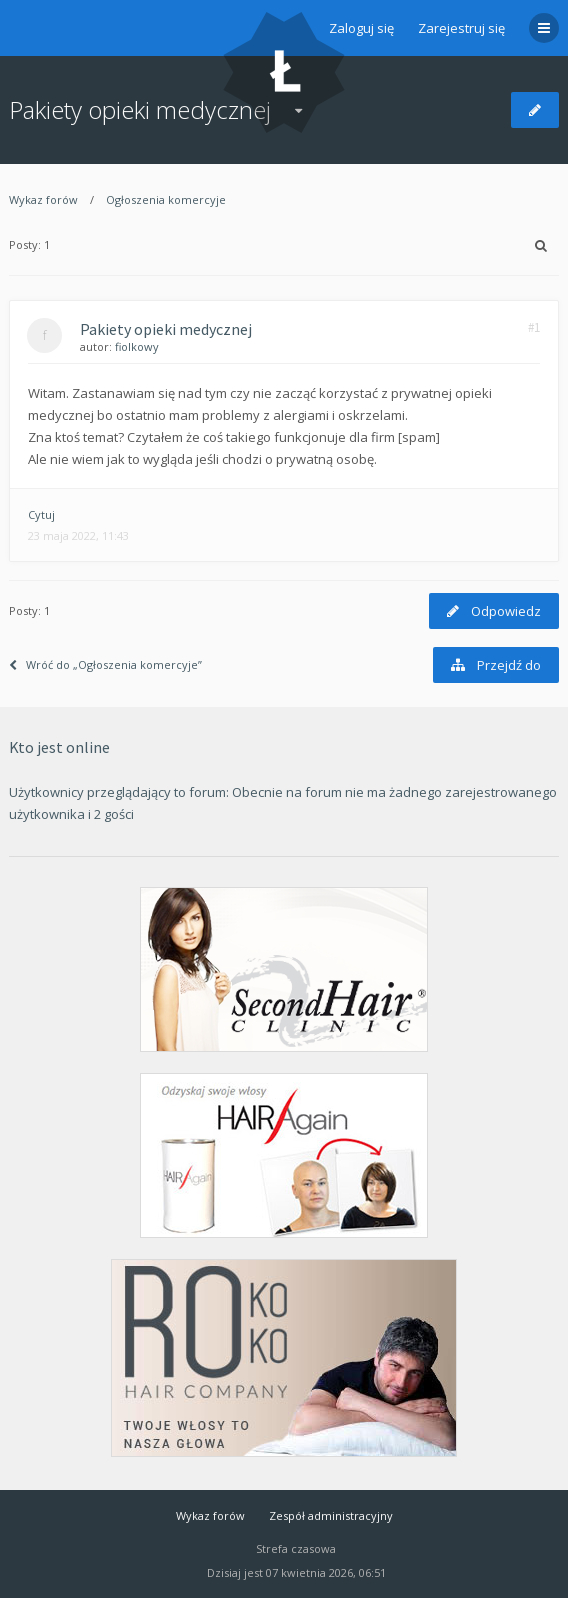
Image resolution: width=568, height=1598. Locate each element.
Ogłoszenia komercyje (166, 199)
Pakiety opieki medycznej (140, 109)
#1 (534, 327)
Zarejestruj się (461, 28)
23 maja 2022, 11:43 (78, 535)
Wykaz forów (43, 199)
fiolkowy (137, 346)
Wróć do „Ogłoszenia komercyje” (105, 664)
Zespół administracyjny (331, 1515)
